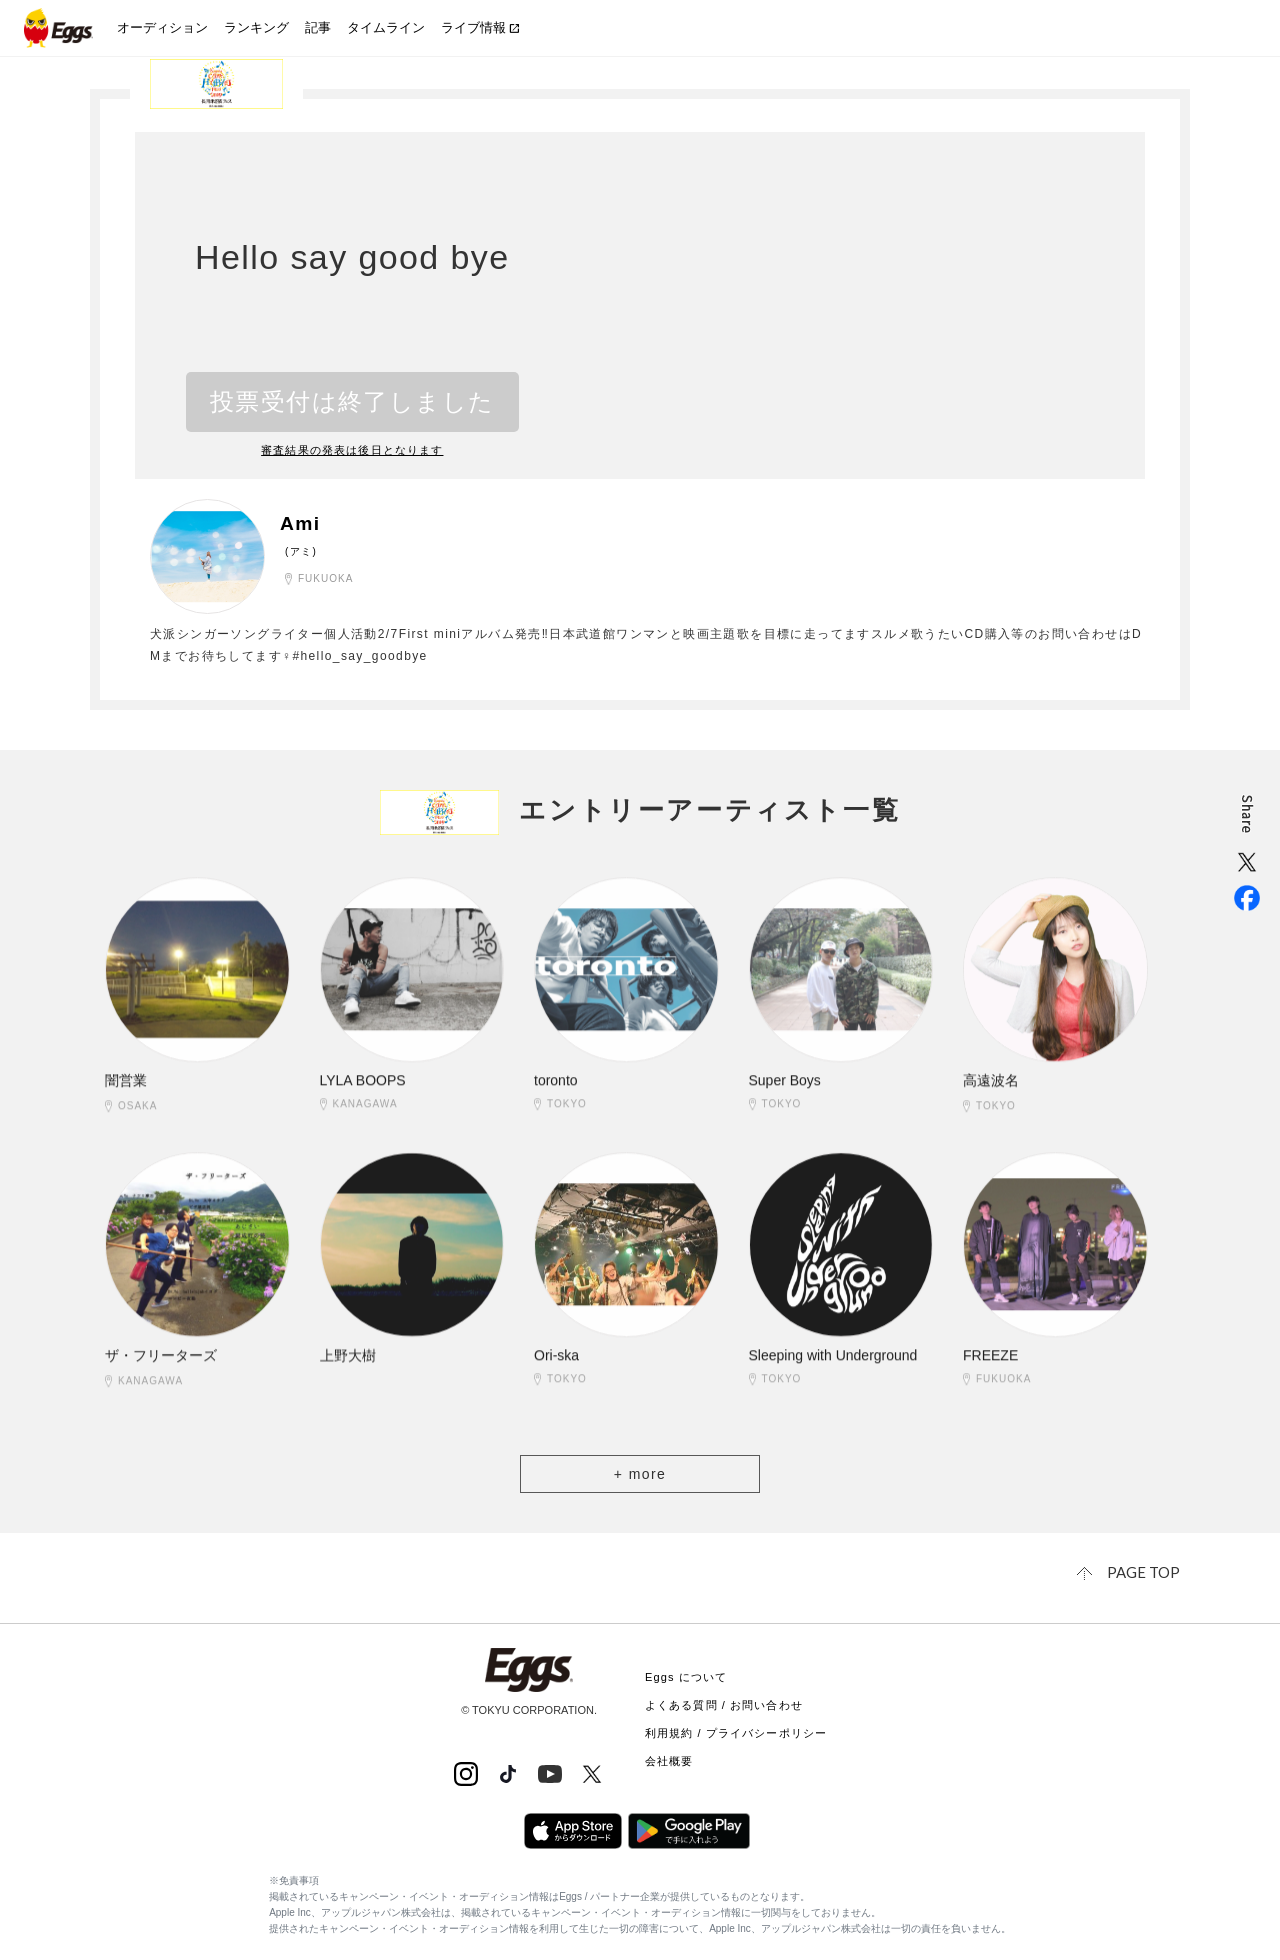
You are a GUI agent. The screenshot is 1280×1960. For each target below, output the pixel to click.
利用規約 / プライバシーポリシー (736, 1731)
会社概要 (669, 1759)
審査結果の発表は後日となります (353, 450)
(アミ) (301, 551)
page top (1145, 1571)
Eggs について (686, 1675)
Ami (301, 524)
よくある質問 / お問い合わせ (724, 1703)
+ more (640, 1474)
